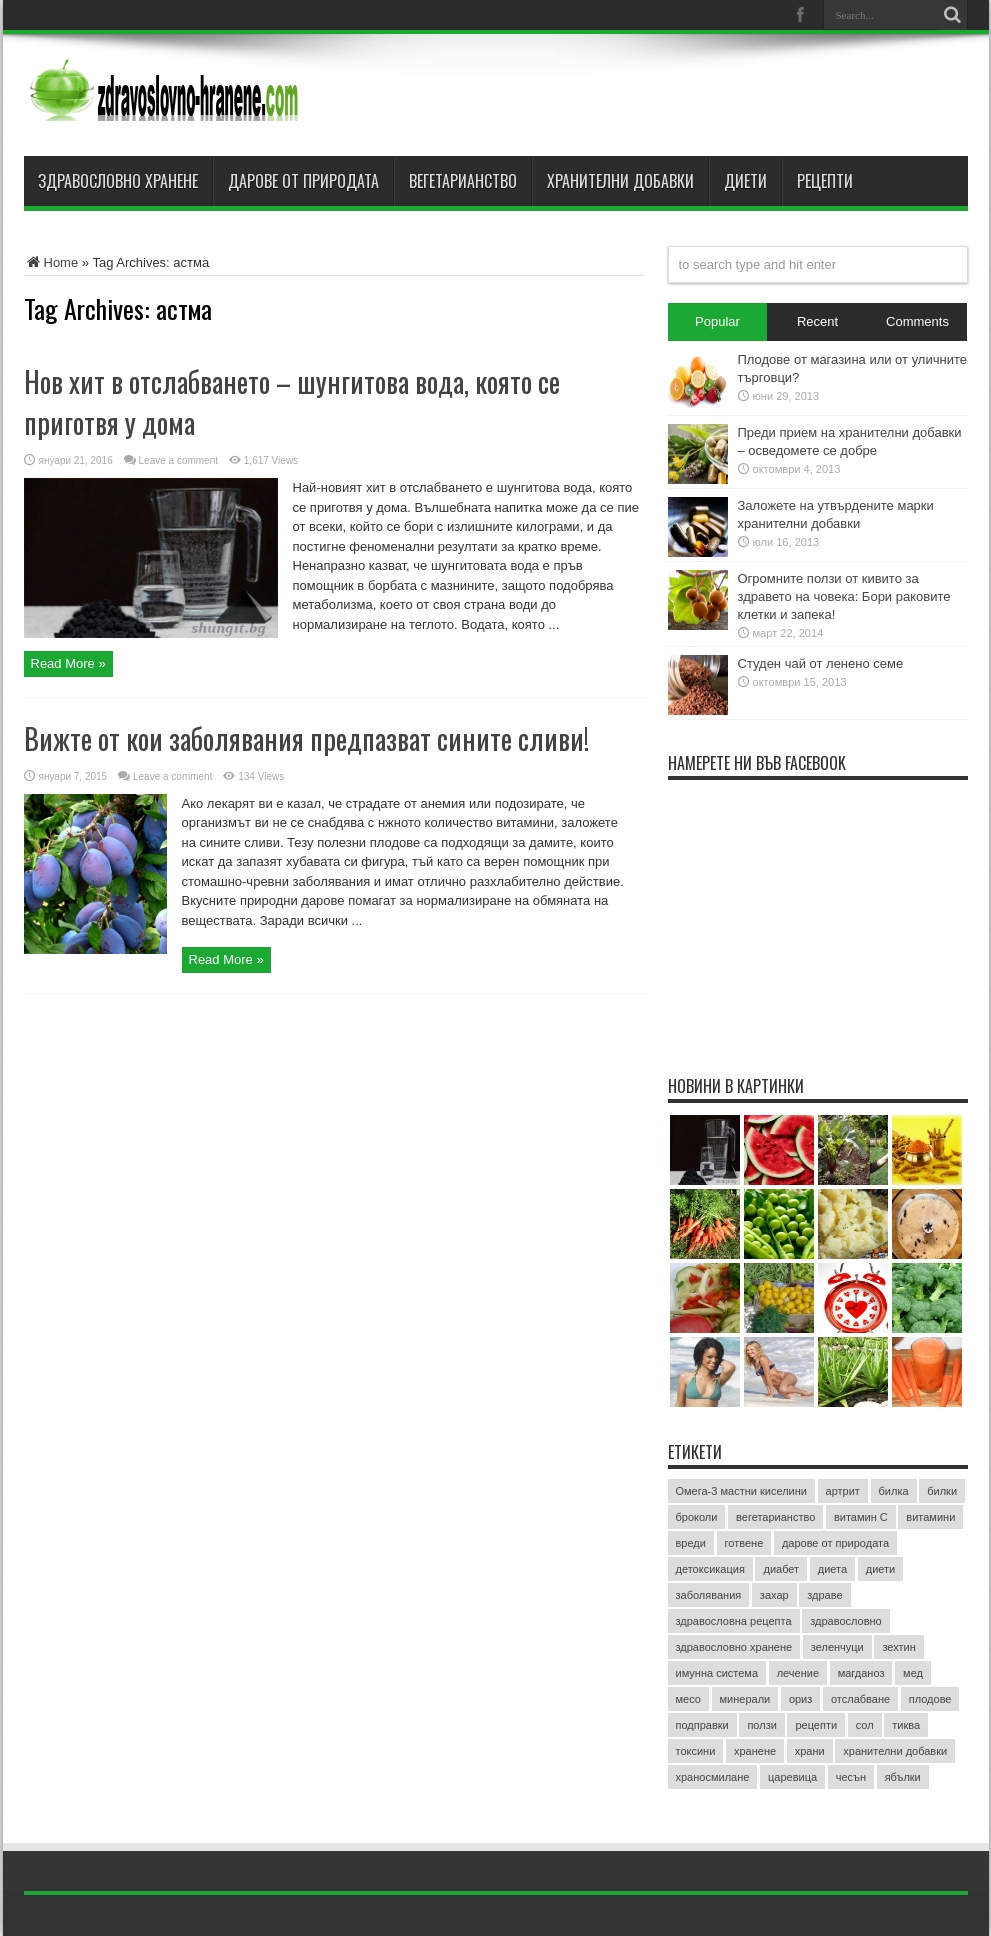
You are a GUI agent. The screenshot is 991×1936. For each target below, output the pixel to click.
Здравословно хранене (118, 181)
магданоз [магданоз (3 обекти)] (861, 1673)
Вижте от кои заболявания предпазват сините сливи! (306, 738)
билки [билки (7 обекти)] (942, 1491)
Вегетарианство (463, 181)
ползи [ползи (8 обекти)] (761, 1725)
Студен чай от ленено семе (821, 663)
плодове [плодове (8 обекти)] (930, 1699)
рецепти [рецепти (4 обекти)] (816, 1725)
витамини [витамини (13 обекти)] (930, 1517)
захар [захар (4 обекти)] (774, 1595)
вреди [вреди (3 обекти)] (691, 1543)
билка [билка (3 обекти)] (894, 1491)
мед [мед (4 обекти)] (913, 1673)
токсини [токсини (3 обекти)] (696, 1751)
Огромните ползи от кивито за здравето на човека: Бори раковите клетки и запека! (844, 596)
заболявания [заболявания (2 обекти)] (709, 1595)
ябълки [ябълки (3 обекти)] (903, 1777)
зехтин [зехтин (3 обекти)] (898, 1647)
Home (51, 262)
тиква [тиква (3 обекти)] (906, 1725)
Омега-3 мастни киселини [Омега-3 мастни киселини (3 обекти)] (741, 1491)
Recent (817, 321)
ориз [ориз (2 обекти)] (800, 1699)
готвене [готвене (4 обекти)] (744, 1543)
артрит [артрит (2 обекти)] (843, 1491)
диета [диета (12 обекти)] (832, 1569)
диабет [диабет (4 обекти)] (781, 1569)
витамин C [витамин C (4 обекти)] (861, 1517)
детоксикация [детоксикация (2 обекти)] (710, 1569)
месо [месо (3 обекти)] (688, 1699)
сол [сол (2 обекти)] (865, 1725)
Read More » (68, 663)
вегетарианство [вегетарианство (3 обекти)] (775, 1517)
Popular (717, 321)
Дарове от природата (303, 181)
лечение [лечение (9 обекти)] (798, 1673)
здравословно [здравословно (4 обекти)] (846, 1621)
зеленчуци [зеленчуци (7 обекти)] (837, 1647)
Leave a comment (179, 460)
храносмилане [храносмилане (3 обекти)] (713, 1777)
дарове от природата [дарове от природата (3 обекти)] (835, 1543)
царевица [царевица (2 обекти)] (792, 1777)
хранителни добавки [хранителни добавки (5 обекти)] (895, 1751)
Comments (917, 321)
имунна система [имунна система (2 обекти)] (717, 1673)
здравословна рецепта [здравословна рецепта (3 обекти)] (734, 1621)
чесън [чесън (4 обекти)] (851, 1777)
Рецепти (825, 181)
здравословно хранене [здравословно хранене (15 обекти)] (734, 1647)
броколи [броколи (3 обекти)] (697, 1517)
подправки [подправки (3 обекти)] (702, 1725)
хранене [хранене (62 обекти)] (755, 1751)
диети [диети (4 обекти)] (881, 1569)
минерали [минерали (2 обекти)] (745, 1699)
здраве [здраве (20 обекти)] (824, 1595)
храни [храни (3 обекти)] (810, 1751)
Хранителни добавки (620, 181)
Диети (745, 181)
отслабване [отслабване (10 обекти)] (860, 1699)
